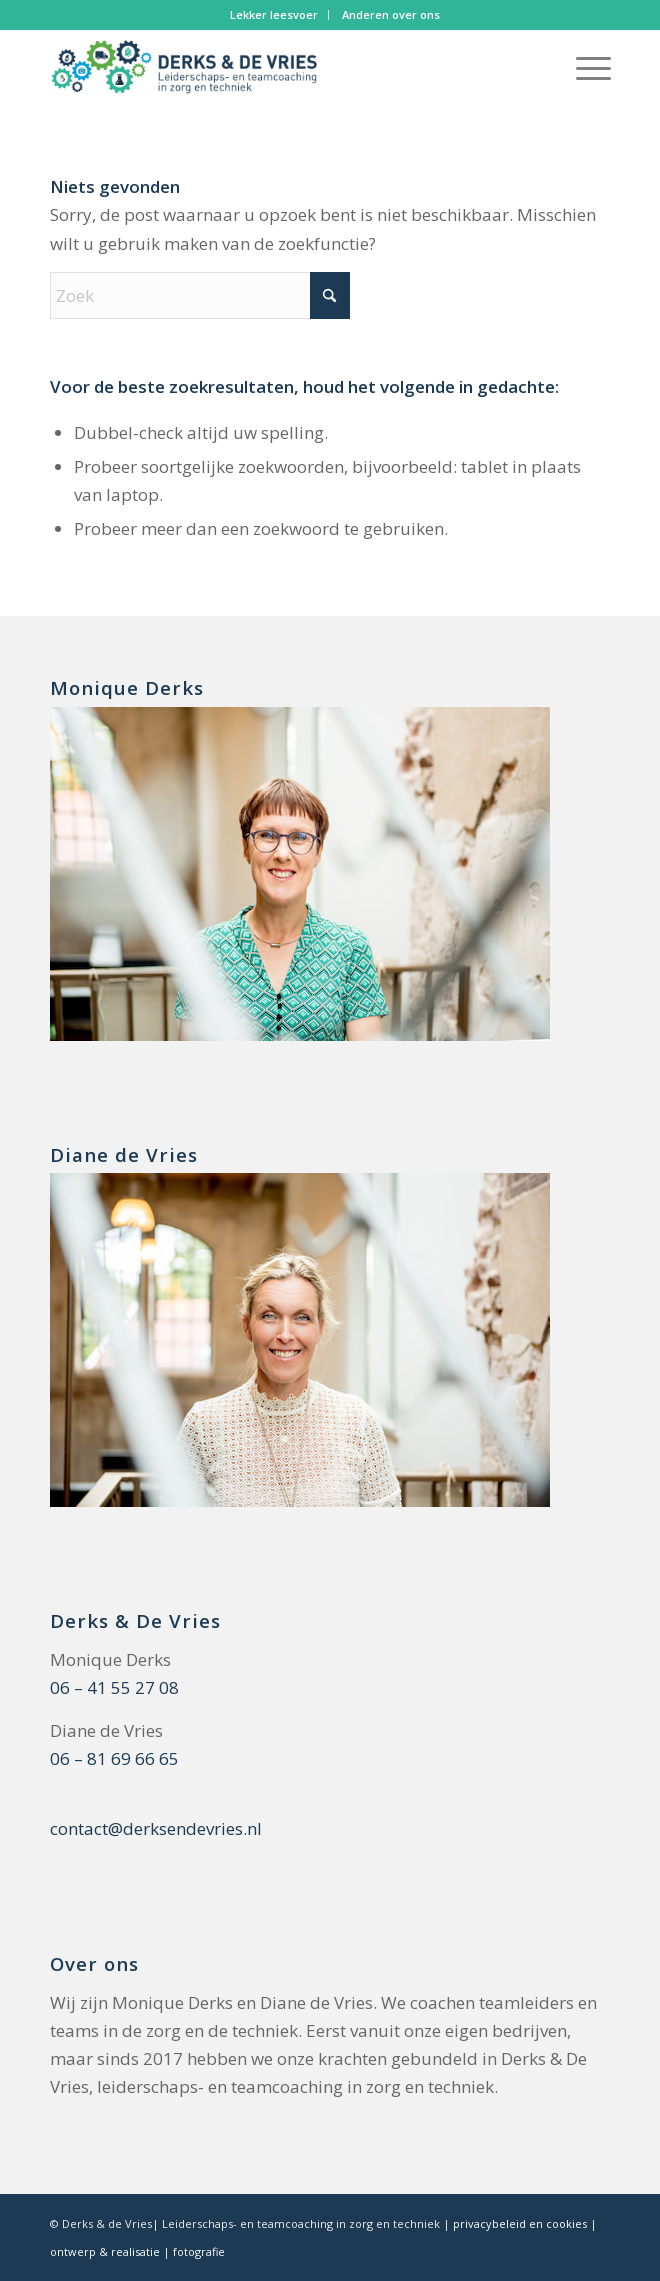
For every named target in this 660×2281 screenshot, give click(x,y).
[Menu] (583, 69)
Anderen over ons (391, 14)
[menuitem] (274, 15)
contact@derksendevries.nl (156, 1828)
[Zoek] (200, 295)
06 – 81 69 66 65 (114, 1758)
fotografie (199, 2251)
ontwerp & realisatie (106, 2251)
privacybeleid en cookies (520, 2223)
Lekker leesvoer (274, 14)
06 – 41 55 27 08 (114, 1687)
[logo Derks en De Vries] (274, 69)
